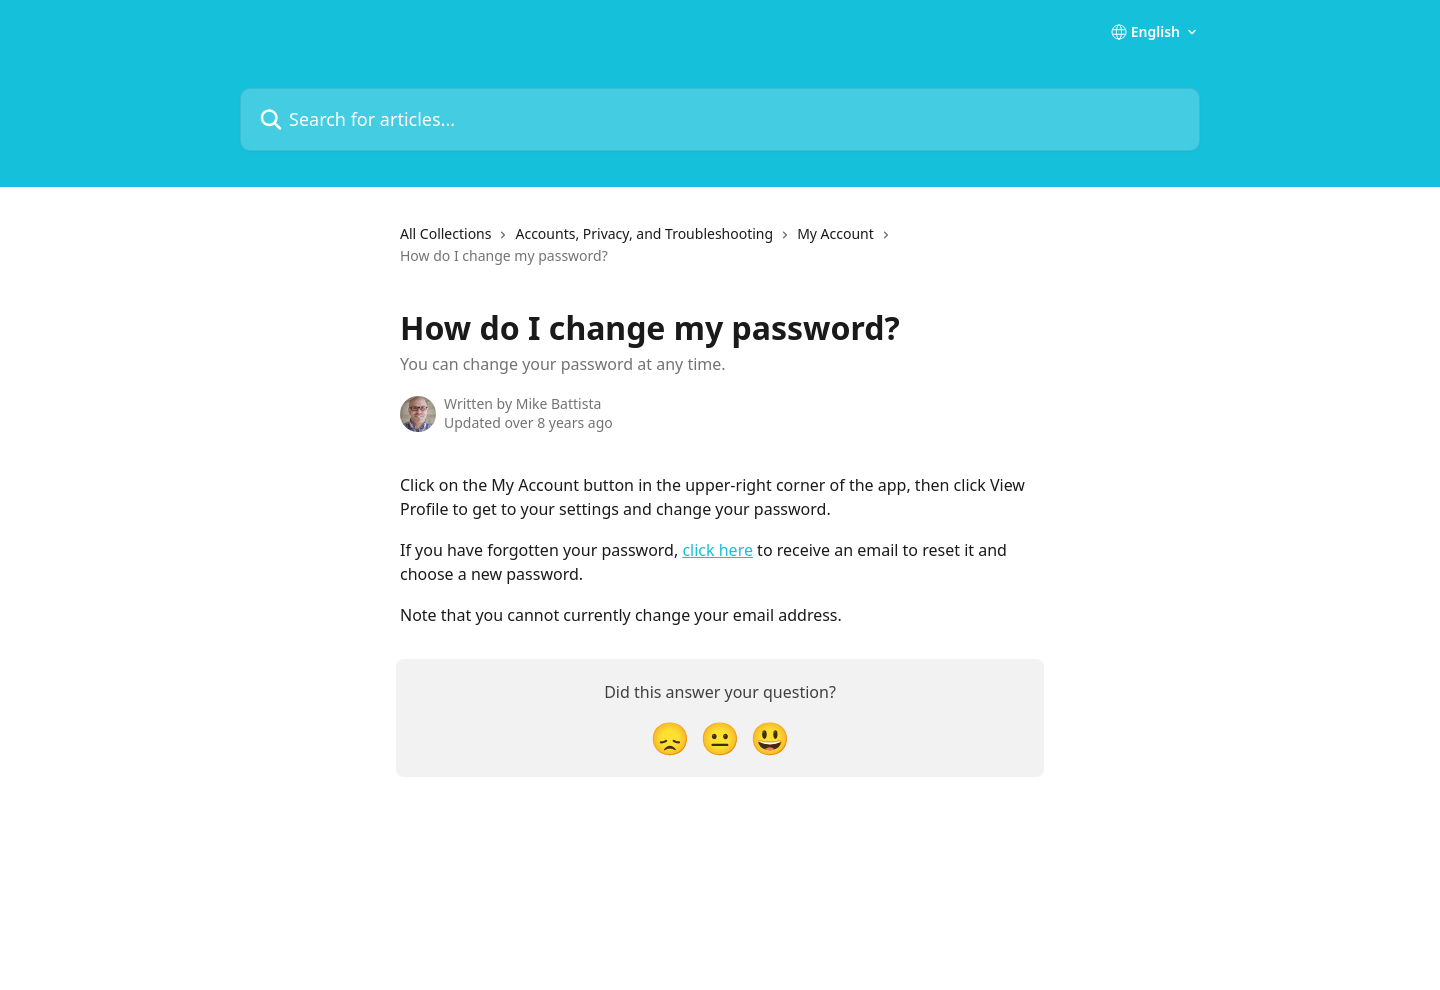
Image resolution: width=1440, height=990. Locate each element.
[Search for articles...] (720, 119)
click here (717, 550)
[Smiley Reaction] (770, 737)
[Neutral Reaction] (720, 737)
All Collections (445, 233)
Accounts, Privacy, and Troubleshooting (644, 233)
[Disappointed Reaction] (670, 737)
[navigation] (720, 253)
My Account (835, 233)
